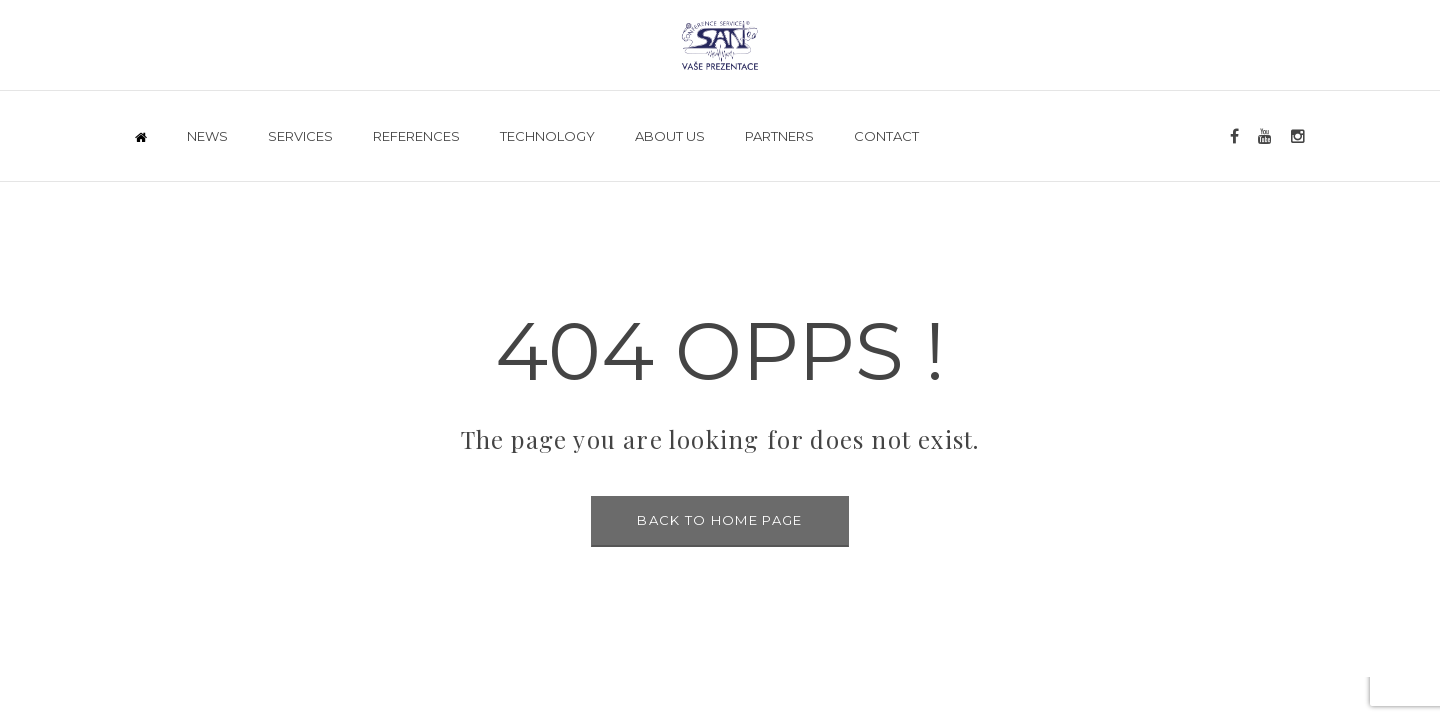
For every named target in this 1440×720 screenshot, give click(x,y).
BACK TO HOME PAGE (719, 520)
